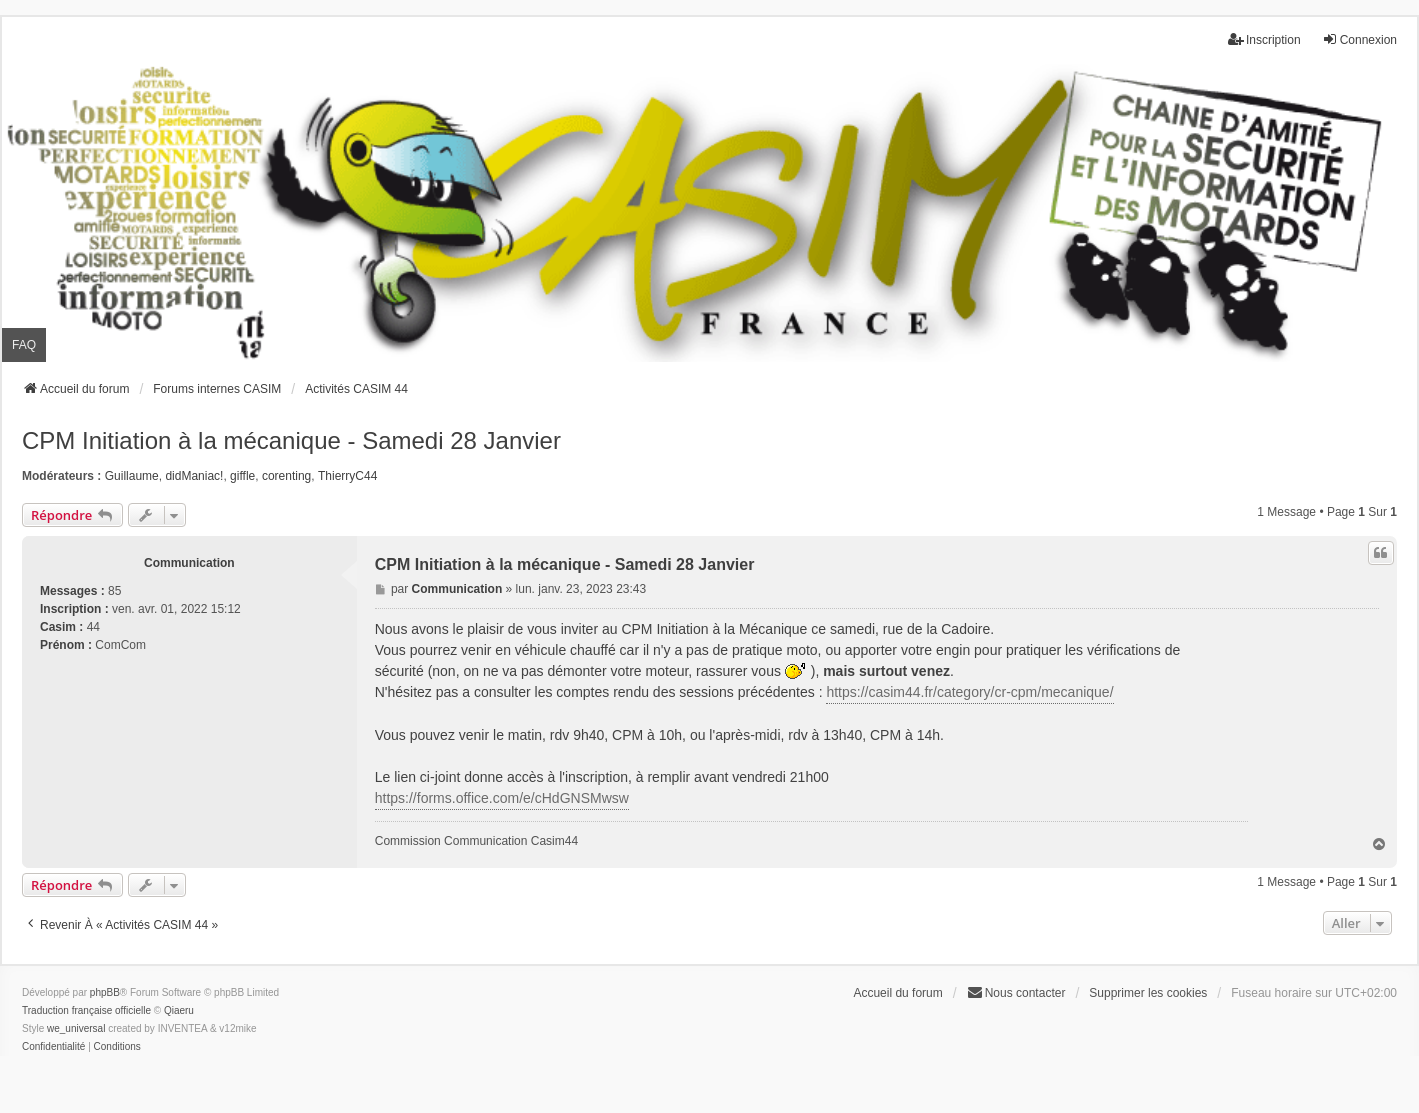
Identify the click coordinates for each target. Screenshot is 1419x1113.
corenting (286, 476)
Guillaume (132, 476)
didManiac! (194, 476)
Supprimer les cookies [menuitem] (1148, 993)
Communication (189, 563)
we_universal (76, 1028)
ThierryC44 (347, 476)
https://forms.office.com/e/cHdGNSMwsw (502, 798)
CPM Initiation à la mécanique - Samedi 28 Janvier (291, 440)
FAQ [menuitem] (24, 345)
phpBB (105, 992)
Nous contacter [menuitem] (1016, 992)
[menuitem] (53, 1047)
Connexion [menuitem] (1359, 39)
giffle (242, 476)
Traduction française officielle (86, 1010)
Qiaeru (179, 1010)
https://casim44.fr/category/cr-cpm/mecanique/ (969, 692)
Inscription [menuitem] (1264, 39)
